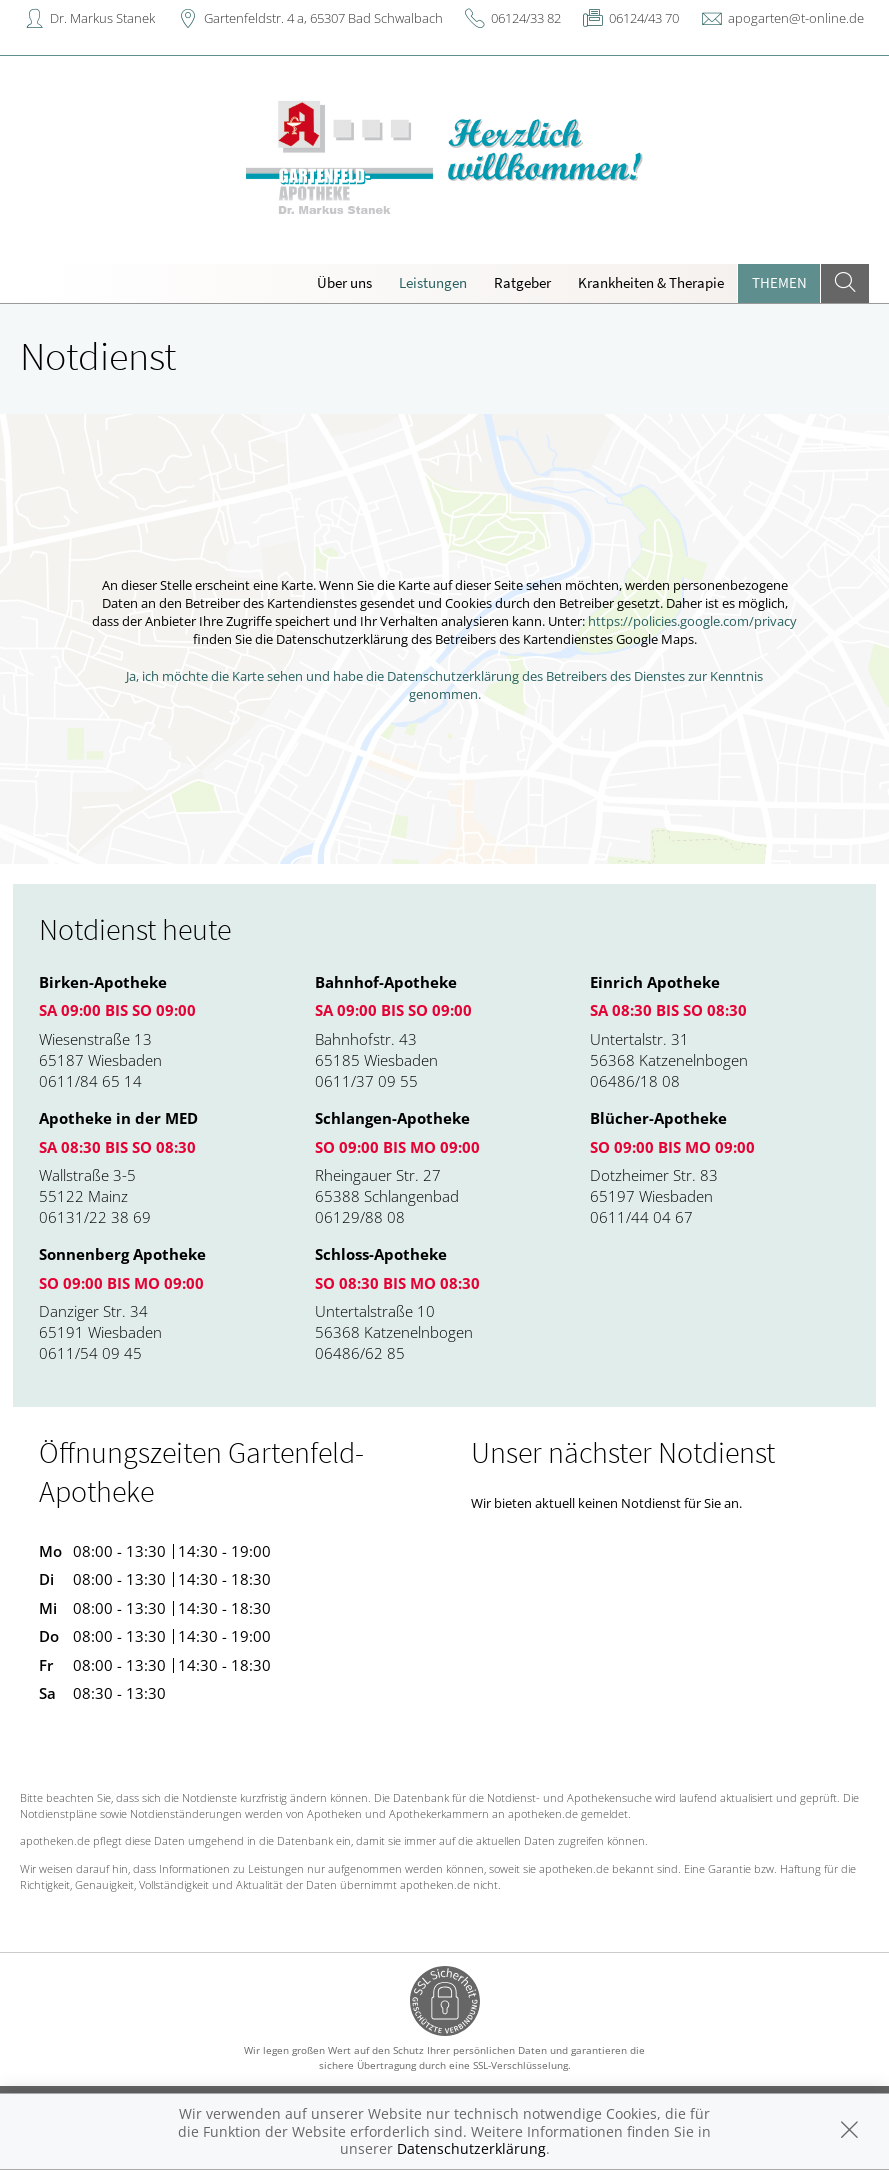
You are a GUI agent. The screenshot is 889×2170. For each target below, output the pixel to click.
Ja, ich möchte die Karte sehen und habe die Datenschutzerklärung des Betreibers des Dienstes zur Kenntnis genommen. (444, 685)
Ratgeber (522, 282)
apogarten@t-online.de (796, 18)
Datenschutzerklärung (471, 2148)
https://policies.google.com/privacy (692, 621)
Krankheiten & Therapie (651, 282)
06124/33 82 (526, 18)
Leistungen (433, 282)
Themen (779, 282)
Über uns (344, 282)
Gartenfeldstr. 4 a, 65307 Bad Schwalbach (323, 18)
